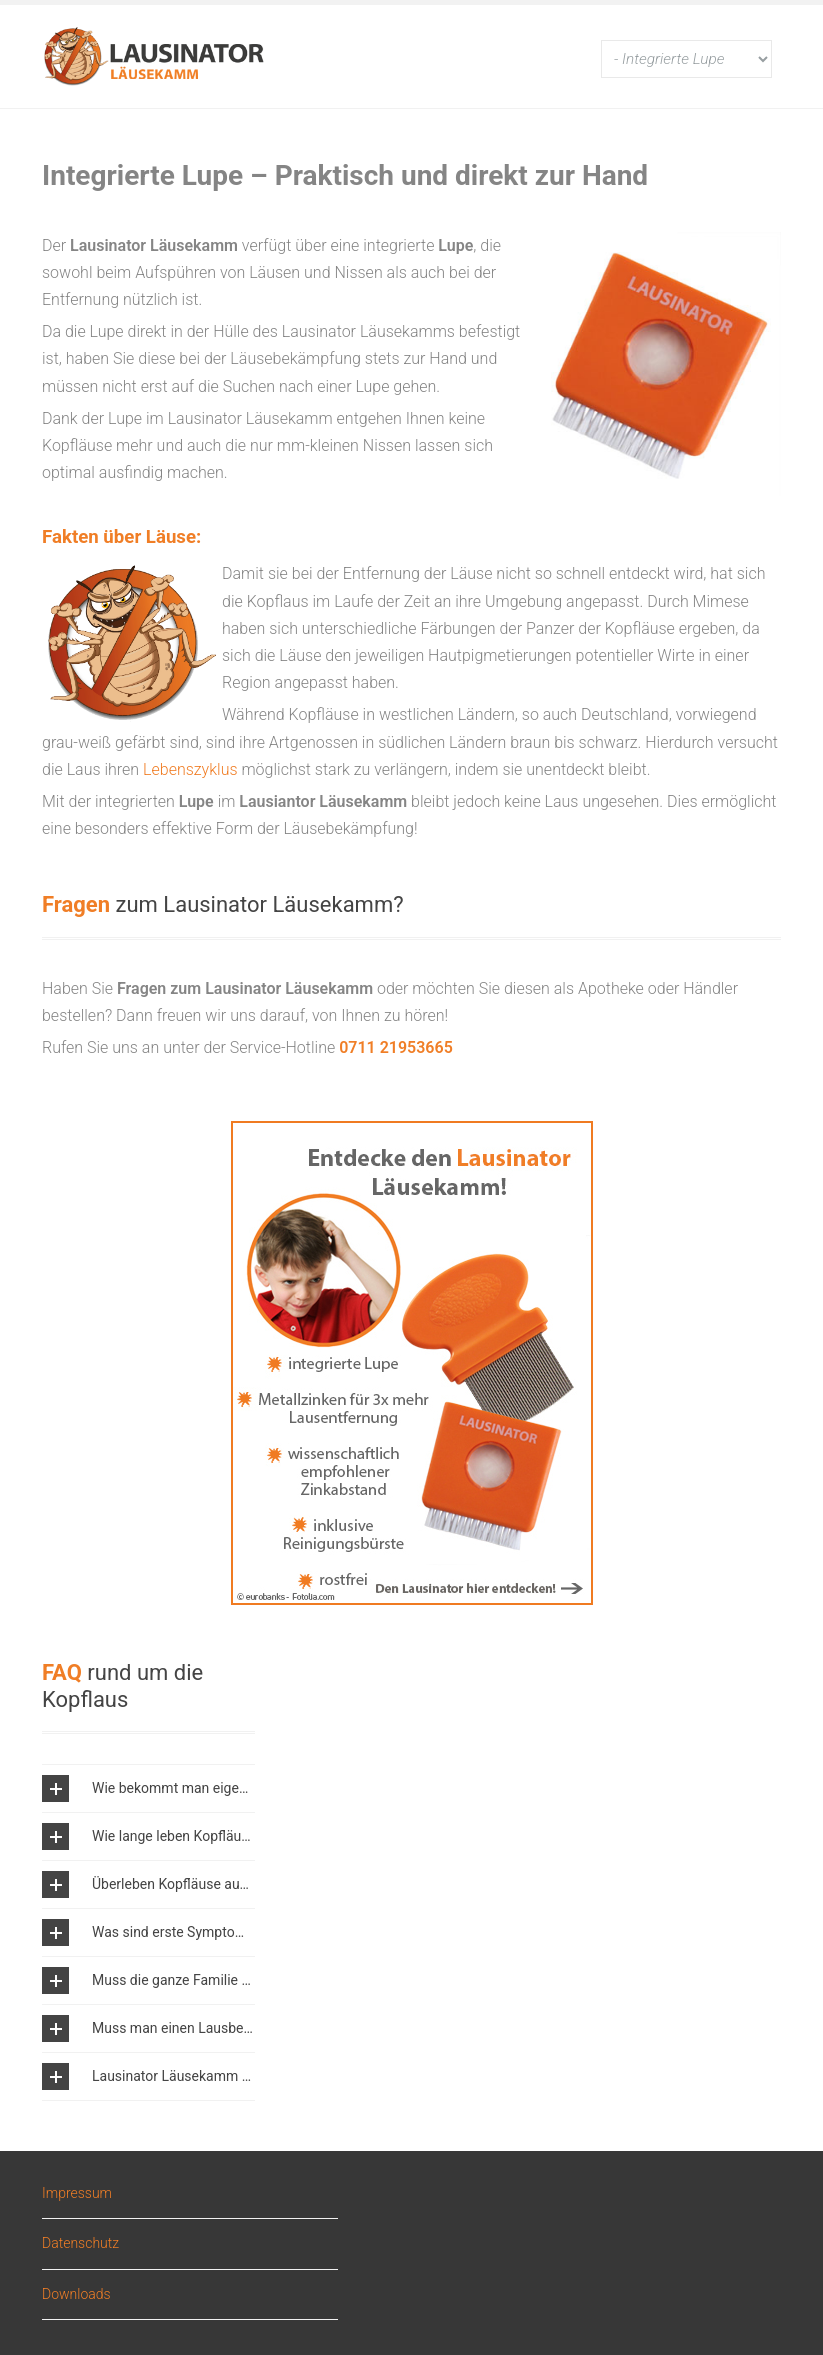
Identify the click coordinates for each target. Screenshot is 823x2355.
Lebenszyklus (190, 769)
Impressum (77, 2193)
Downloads (76, 2294)
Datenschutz (80, 2243)
